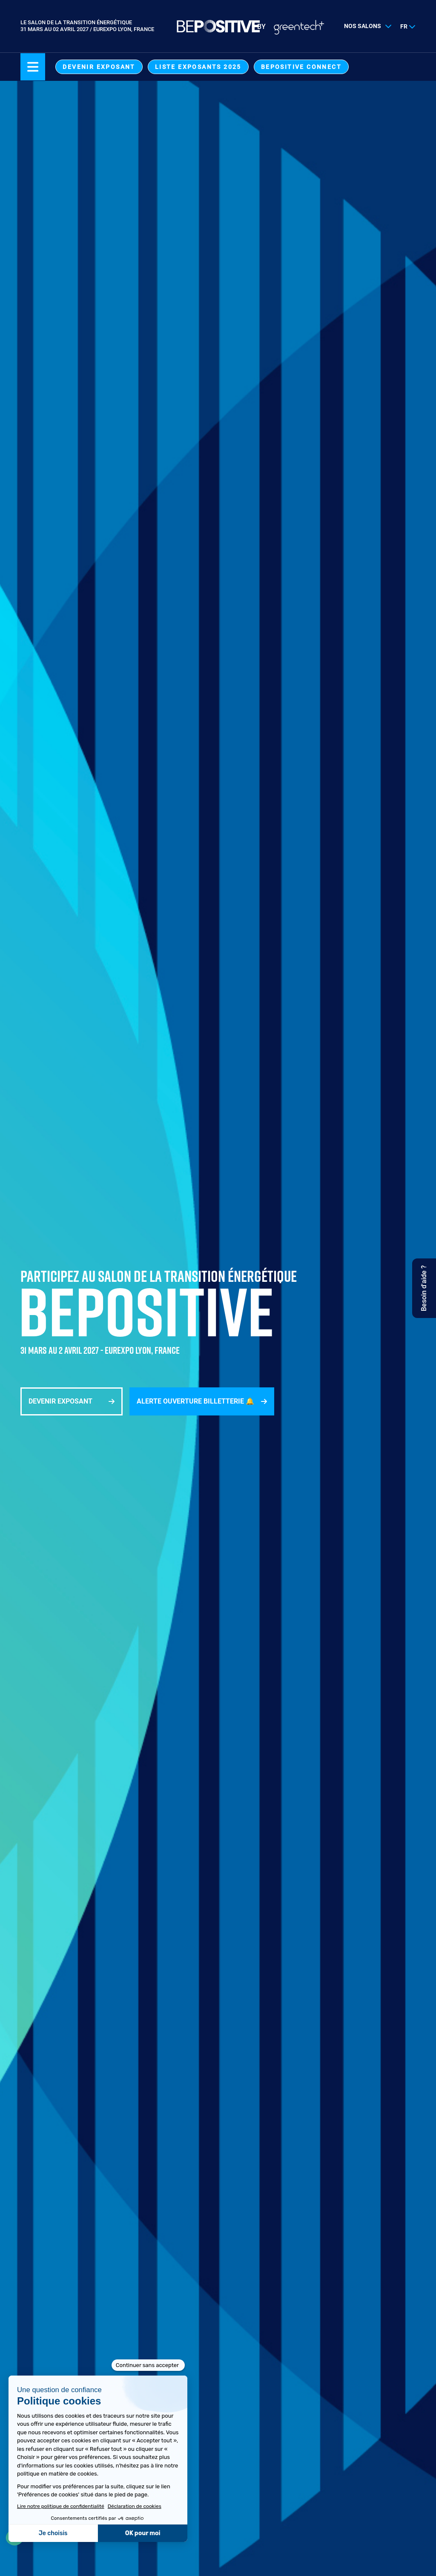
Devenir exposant (99, 66)
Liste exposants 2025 (198, 66)
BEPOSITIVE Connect (301, 66)
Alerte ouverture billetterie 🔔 (195, 1401)
